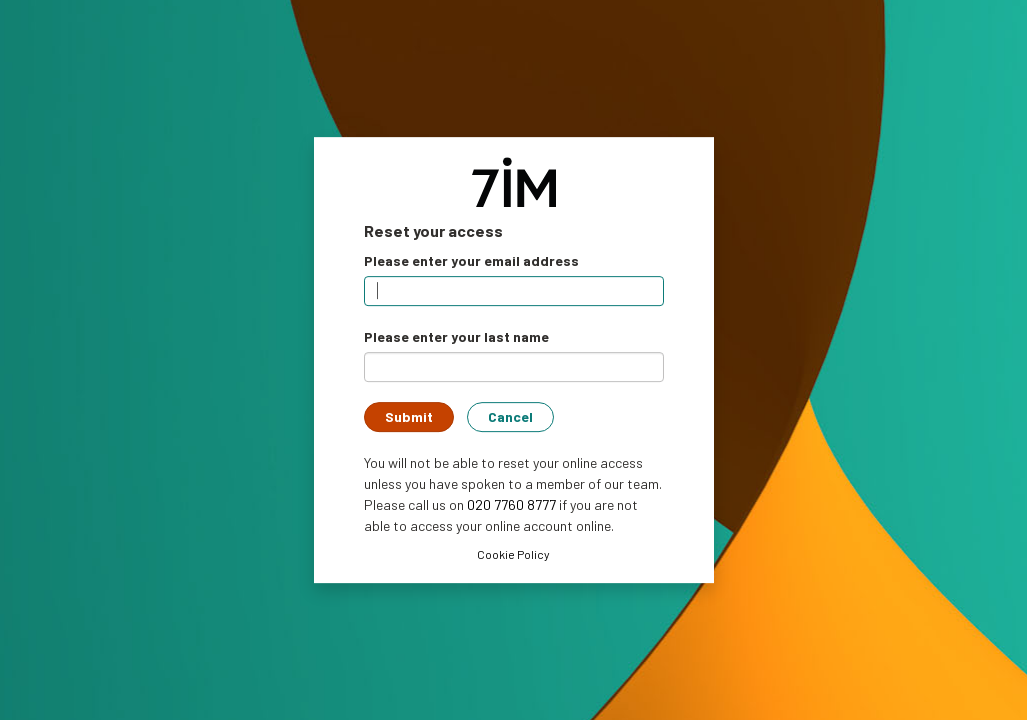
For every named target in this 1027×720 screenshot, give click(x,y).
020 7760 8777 (511, 504)
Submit (409, 416)
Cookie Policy (513, 554)
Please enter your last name (456, 336)
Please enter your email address (471, 260)
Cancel (510, 416)
